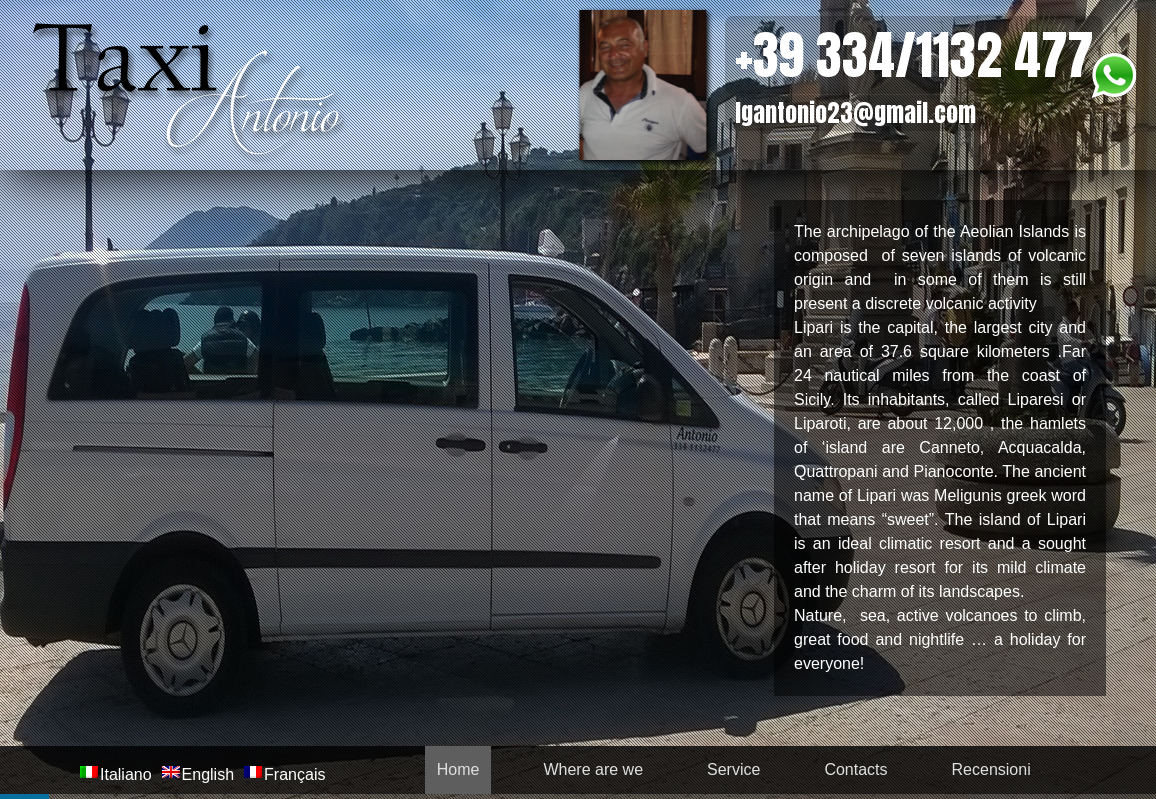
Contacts (855, 769)
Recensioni (991, 769)
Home (458, 769)
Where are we (593, 769)
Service (733, 769)
